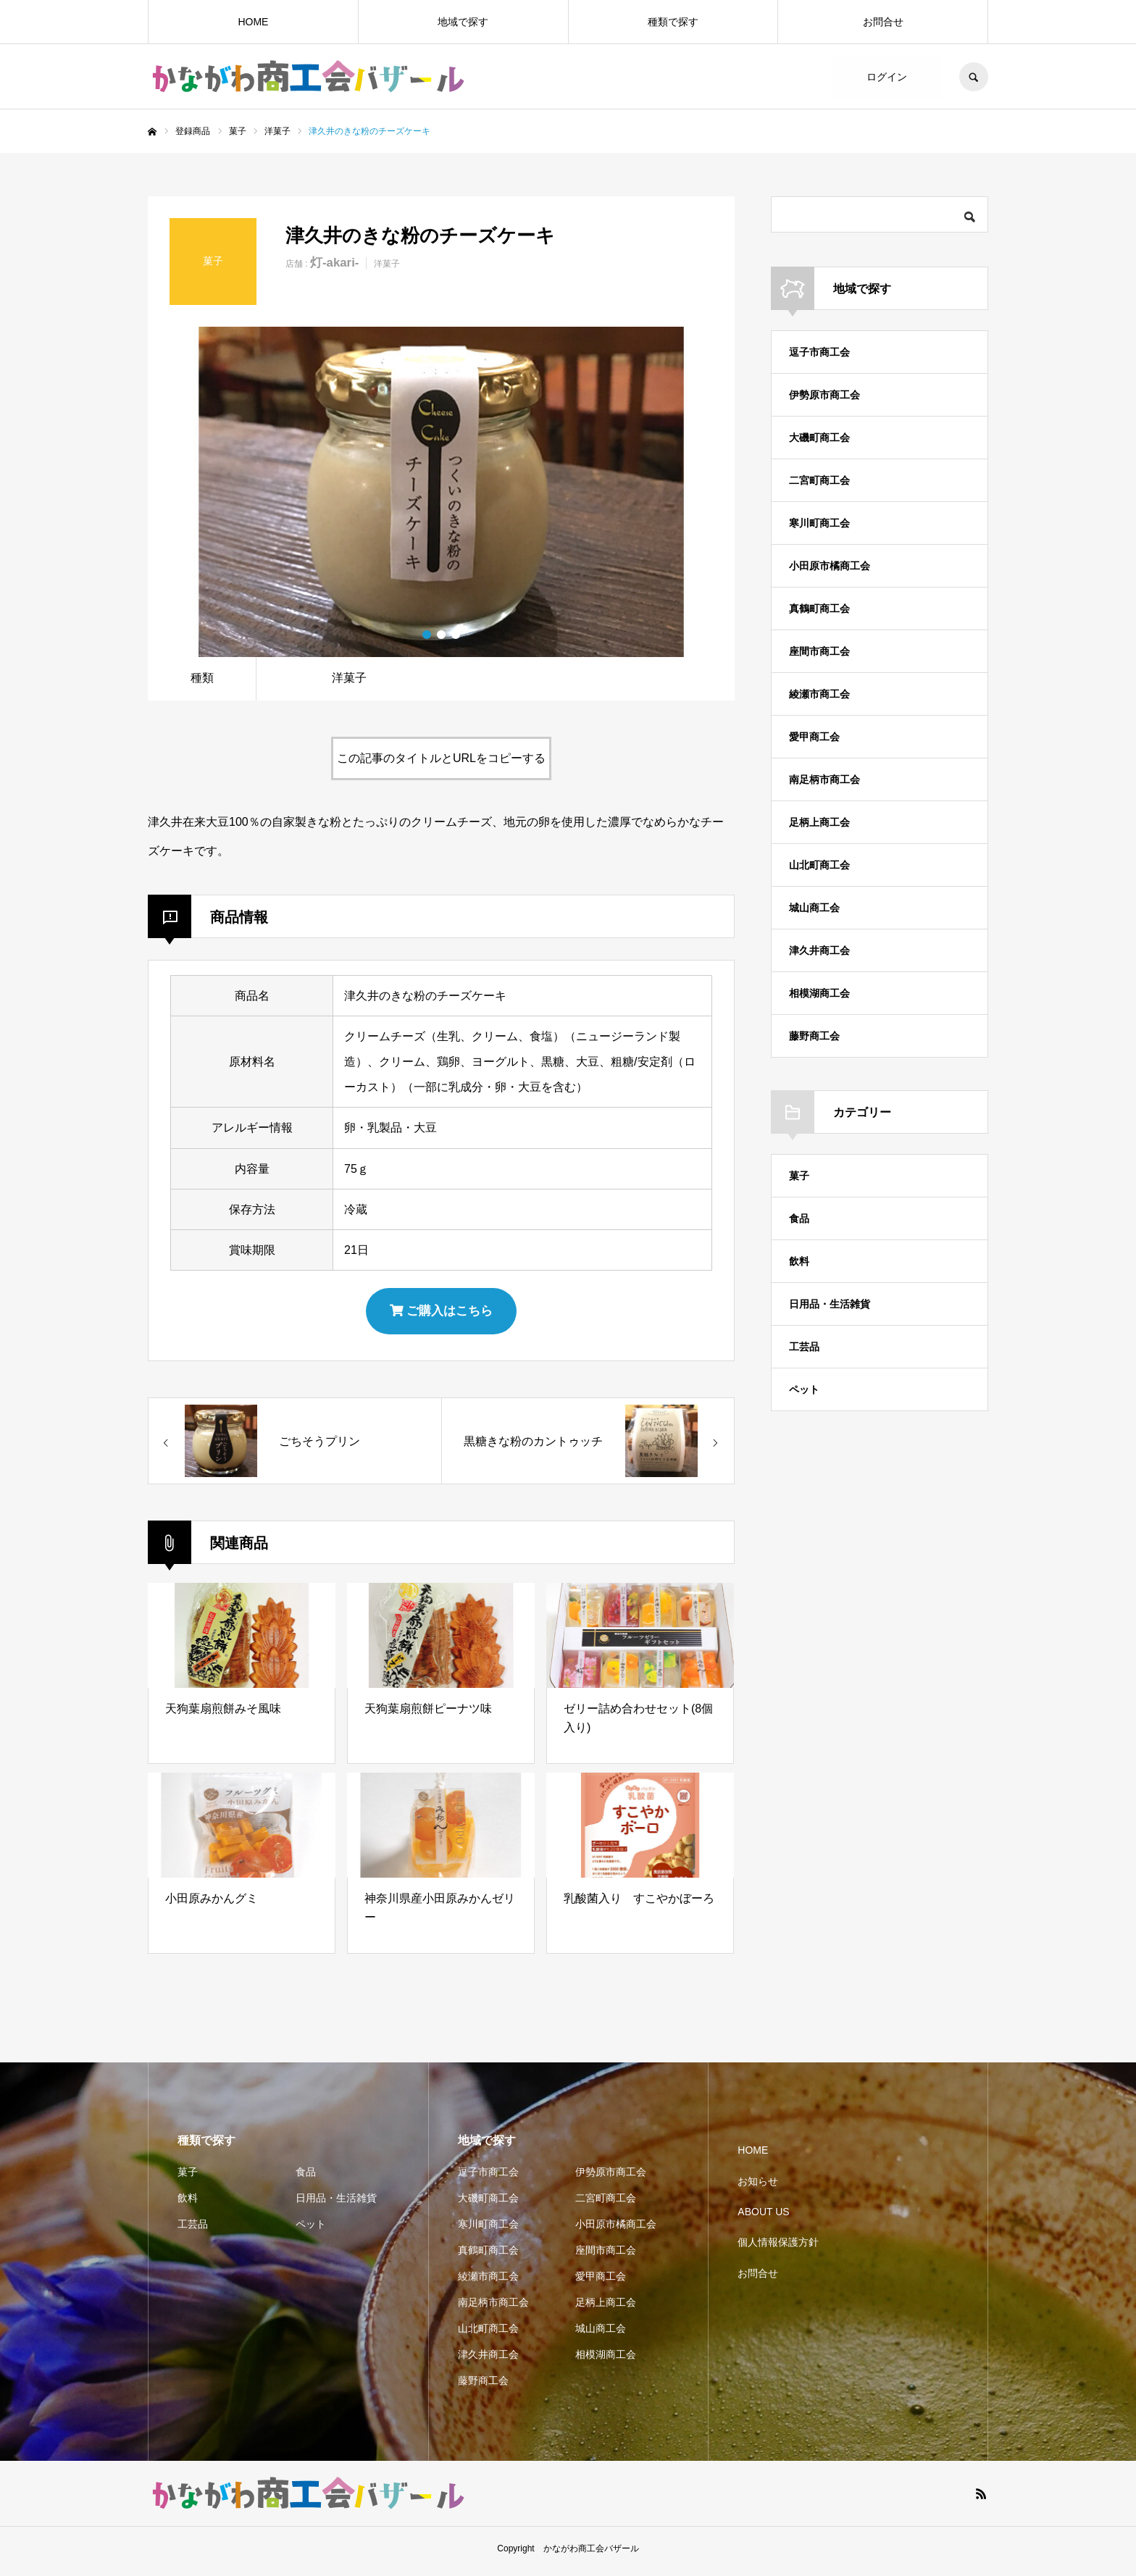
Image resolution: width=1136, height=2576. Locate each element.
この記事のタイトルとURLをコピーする (441, 758)
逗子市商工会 (819, 352)
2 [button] (441, 634)
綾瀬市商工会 (819, 694)
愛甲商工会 (814, 737)
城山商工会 (814, 907)
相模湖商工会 (819, 993)
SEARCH (973, 76)
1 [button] (426, 634)
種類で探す (673, 22)
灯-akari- (334, 262)
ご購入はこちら (441, 1313)
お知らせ (758, 2186)
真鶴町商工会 (819, 608)
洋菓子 (387, 264)
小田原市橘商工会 (829, 566)
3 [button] (455, 634)
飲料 (799, 1261)
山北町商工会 (819, 865)
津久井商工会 (819, 950)
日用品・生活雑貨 (829, 1304)
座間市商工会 (819, 651)
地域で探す (463, 22)
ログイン (886, 77)
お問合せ (883, 22)
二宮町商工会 (819, 480)
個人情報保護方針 (778, 2248)
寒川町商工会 (819, 523)
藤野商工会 (814, 1036)
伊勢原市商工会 (824, 395)
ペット (804, 1389)
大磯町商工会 (819, 437)
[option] (441, 492)
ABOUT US (763, 2217)
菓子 (799, 1176)
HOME (253, 22)
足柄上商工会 (819, 822)
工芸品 (804, 1346)
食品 (799, 1218)
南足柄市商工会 (824, 779)
